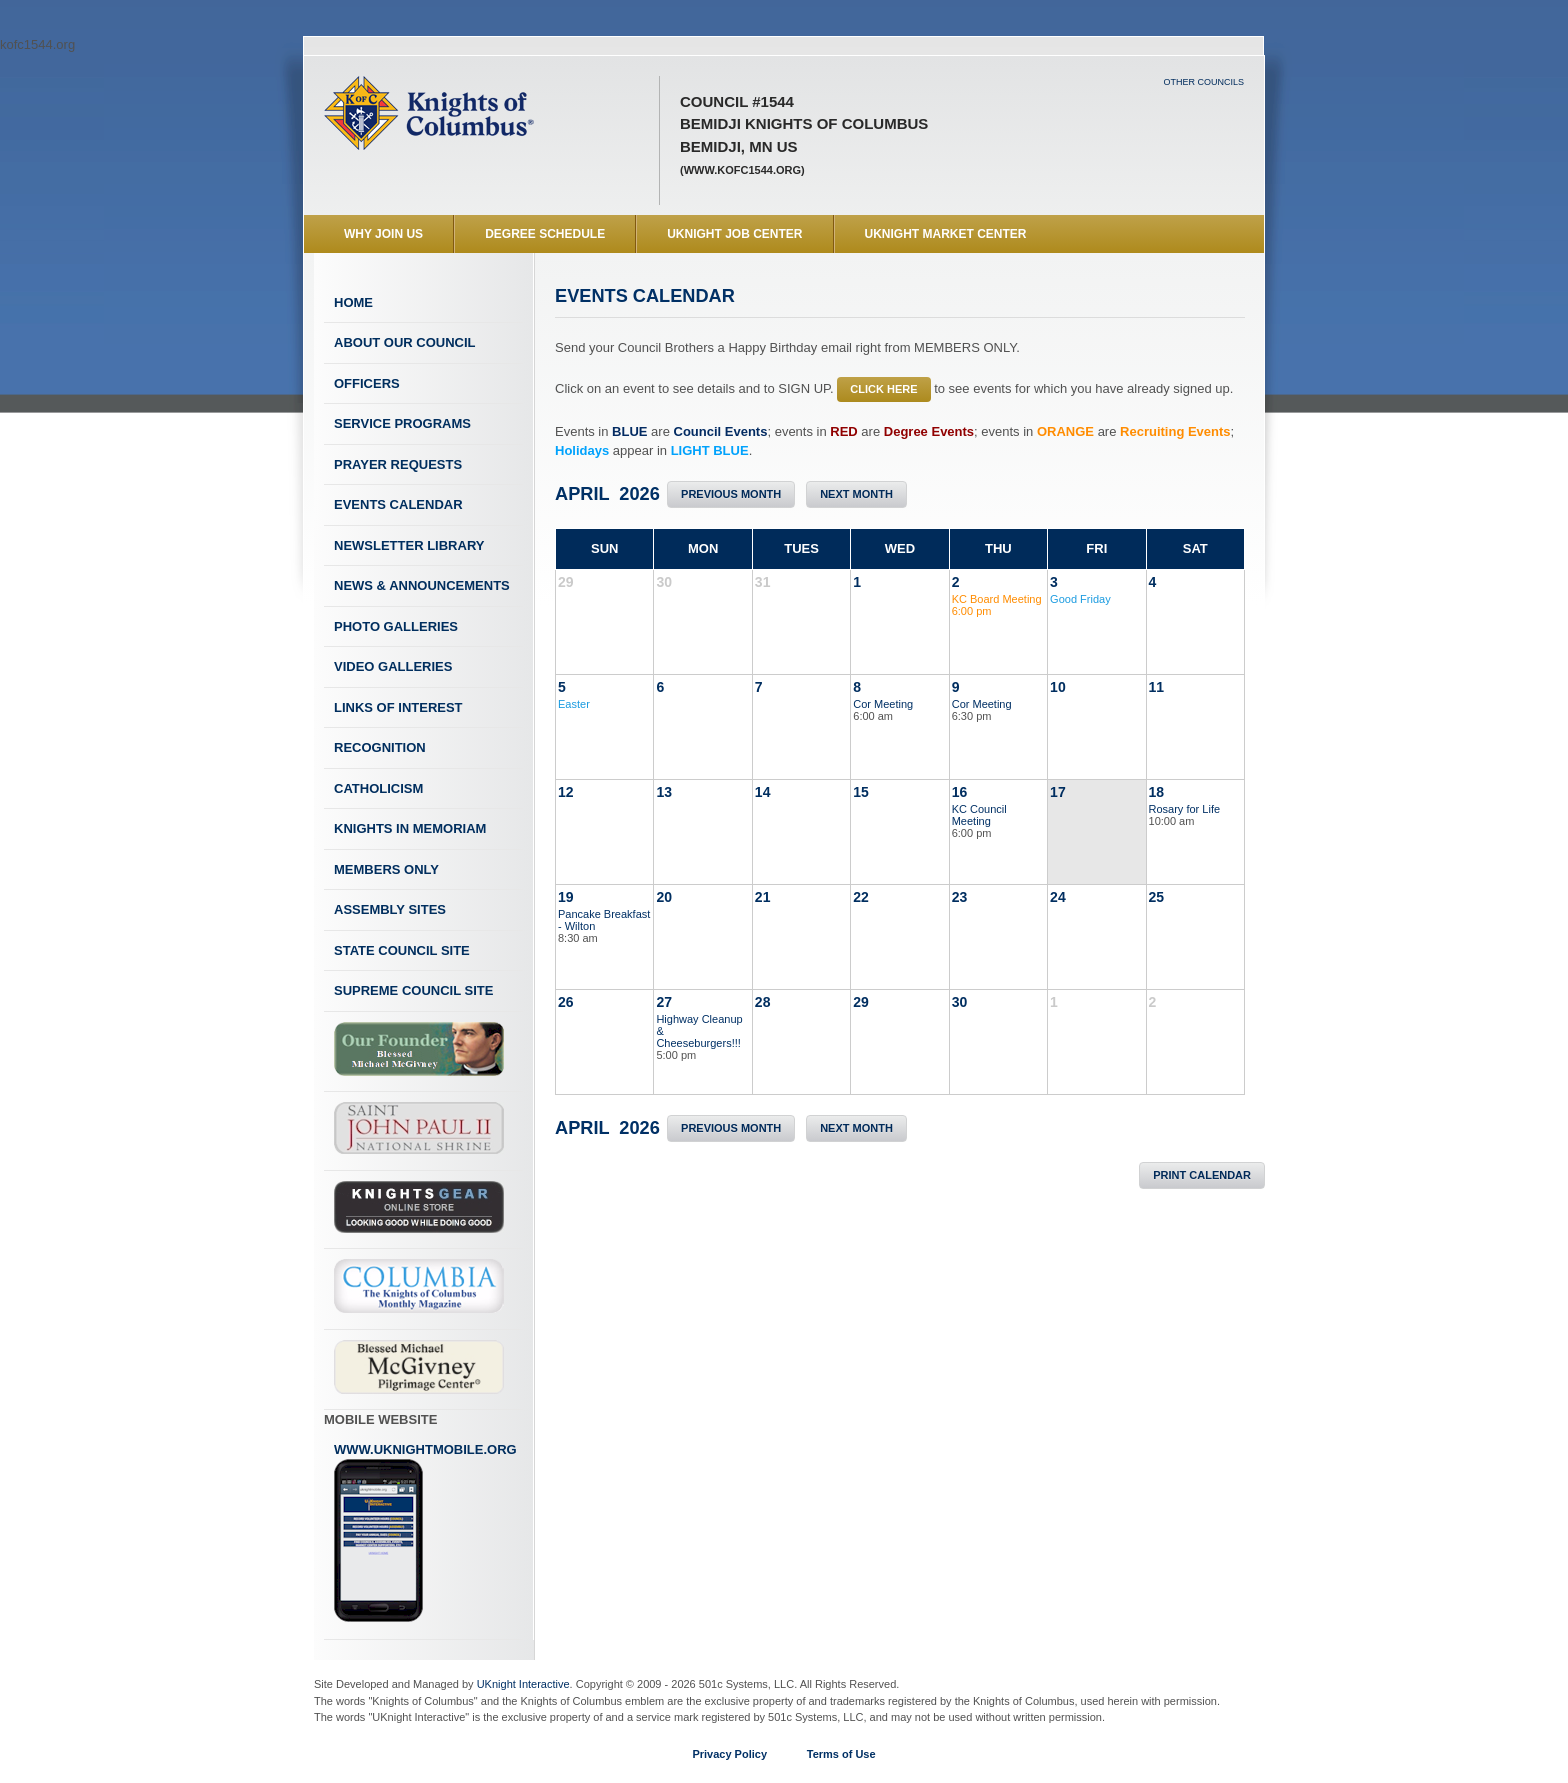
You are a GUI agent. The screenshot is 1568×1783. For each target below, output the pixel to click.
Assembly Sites (390, 909)
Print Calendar (1202, 1175)
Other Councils (1203, 82)
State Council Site (402, 950)
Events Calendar (398, 504)
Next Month (856, 494)
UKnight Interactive (523, 1684)
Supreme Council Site (413, 990)
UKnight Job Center (734, 234)
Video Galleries (393, 666)
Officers (367, 383)
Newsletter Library (409, 545)
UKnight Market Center (946, 234)
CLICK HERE (883, 389)
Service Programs (402, 423)
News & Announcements (422, 585)
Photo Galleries (396, 626)
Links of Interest (398, 707)
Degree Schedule (545, 234)
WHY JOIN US (383, 234)
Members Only (386, 869)
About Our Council (405, 342)
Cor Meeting (883, 704)
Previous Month (731, 494)
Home (353, 302)
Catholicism (378, 788)
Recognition (380, 747)
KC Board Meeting (997, 599)
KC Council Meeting (979, 815)
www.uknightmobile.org (425, 1533)
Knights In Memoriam (410, 828)
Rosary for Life (1185, 809)
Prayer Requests (398, 464)
